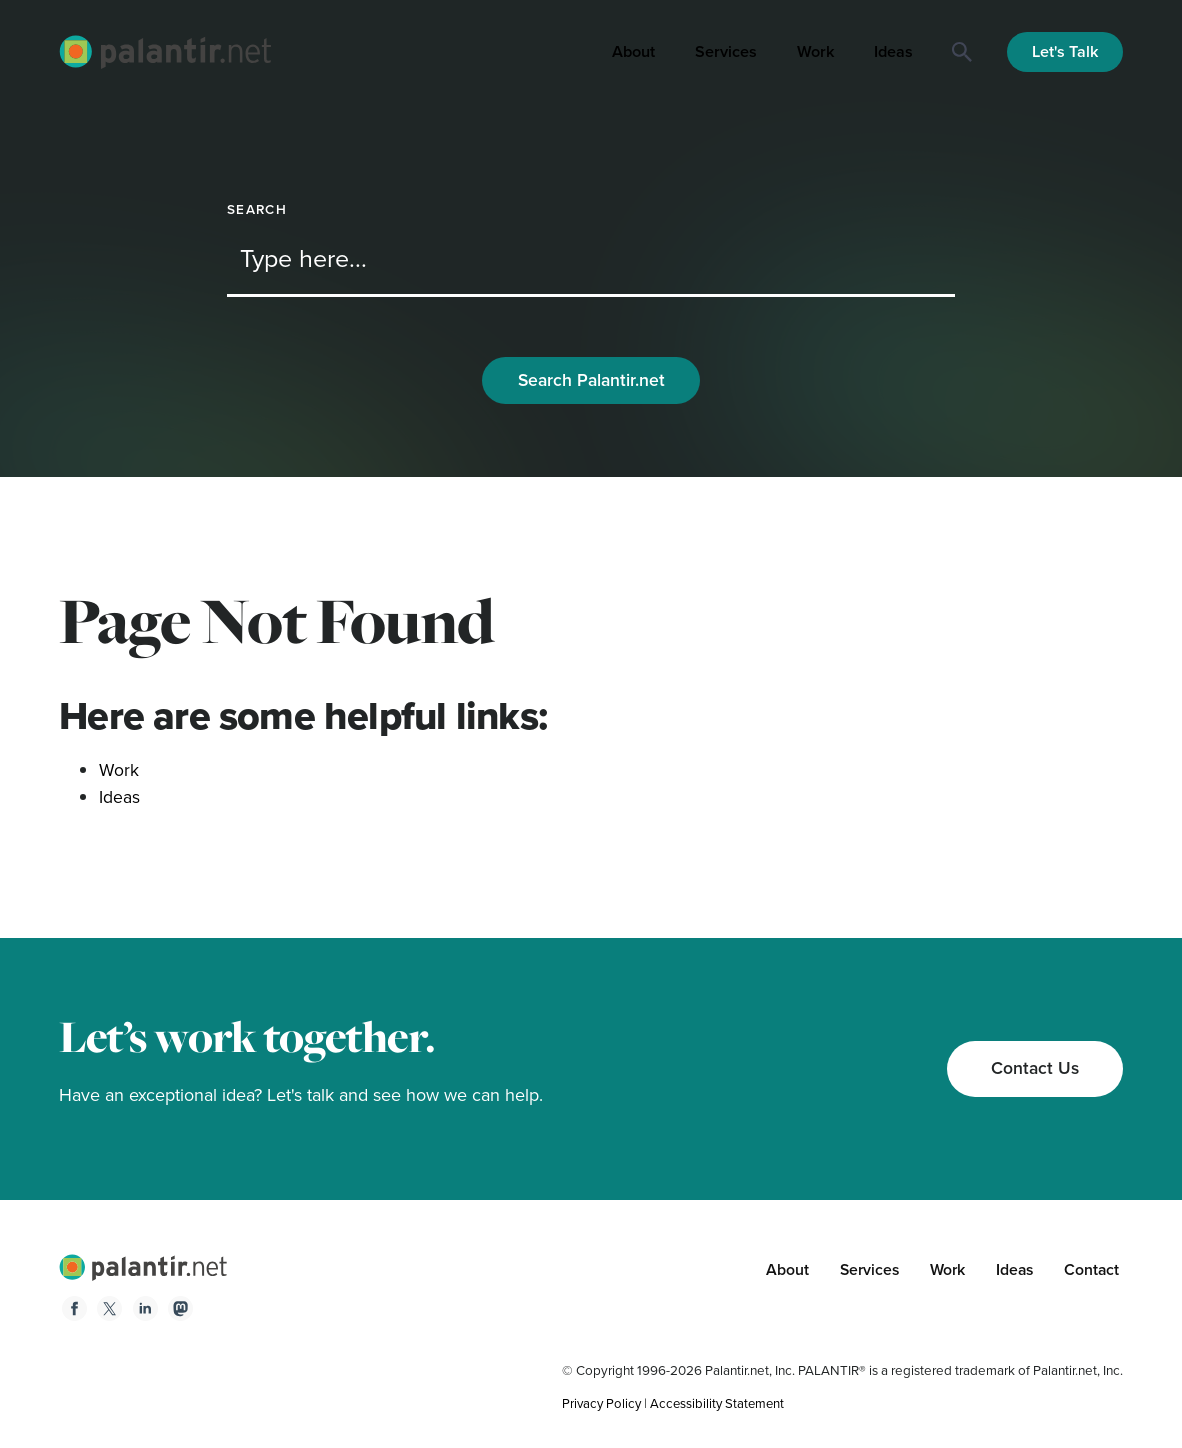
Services (726, 51)
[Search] (962, 52)
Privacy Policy (603, 1405)
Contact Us (1033, 1069)
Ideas (893, 51)
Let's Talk (1065, 51)
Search (257, 209)
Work (816, 51)
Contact (1091, 1271)
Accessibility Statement (722, 1405)
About (633, 51)
